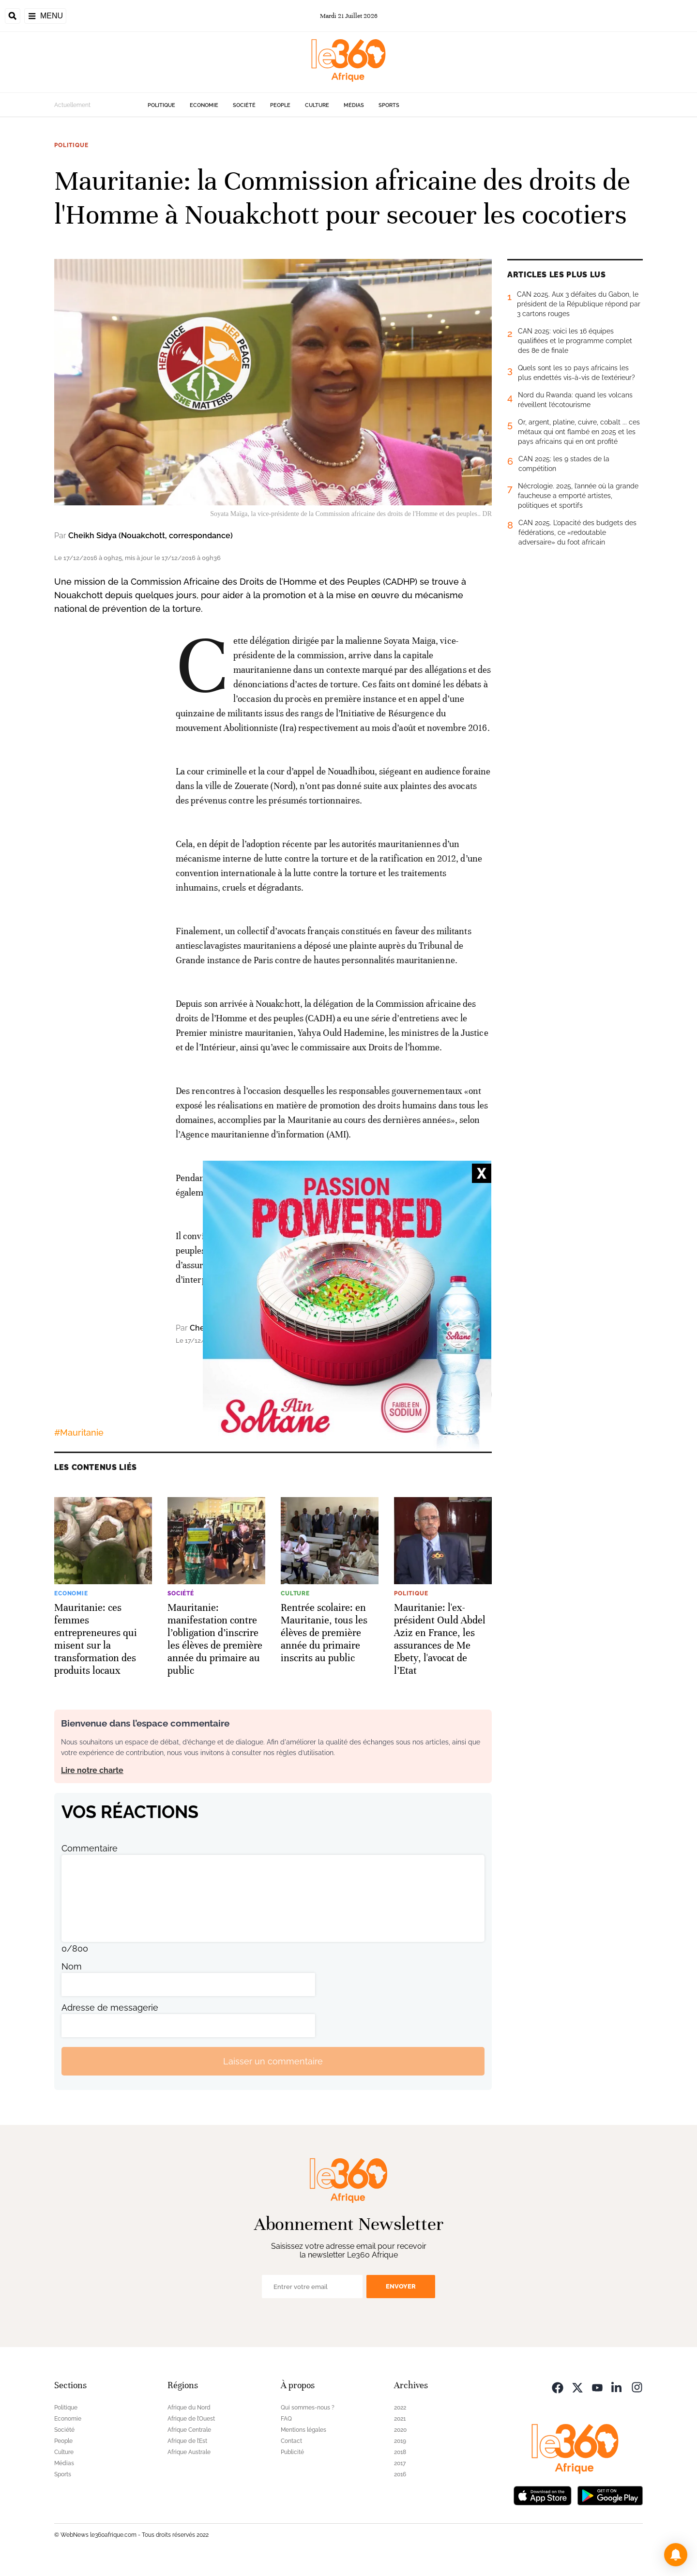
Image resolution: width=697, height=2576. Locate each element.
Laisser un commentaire (273, 2061)
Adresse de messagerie (109, 2007)
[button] (675, 2554)
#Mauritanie (79, 1432)
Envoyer (401, 2286)
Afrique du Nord (189, 2407)
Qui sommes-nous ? (307, 2407)
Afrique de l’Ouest (191, 2418)
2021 (400, 2418)
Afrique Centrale (189, 2429)
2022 (400, 2407)
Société (244, 105)
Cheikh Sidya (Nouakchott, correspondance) (150, 535)
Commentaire (89, 1848)
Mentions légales (303, 2429)
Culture (317, 105)
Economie (204, 105)
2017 (400, 2463)
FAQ (286, 2418)
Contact (291, 2441)
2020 (400, 2429)
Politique (161, 105)
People (280, 105)
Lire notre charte (92, 1770)
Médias (354, 105)
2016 (400, 2474)
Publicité (292, 2452)
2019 (400, 2441)
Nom (71, 1966)
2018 (400, 2452)
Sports (389, 105)
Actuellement (72, 105)
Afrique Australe (189, 2452)
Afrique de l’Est (187, 2441)
